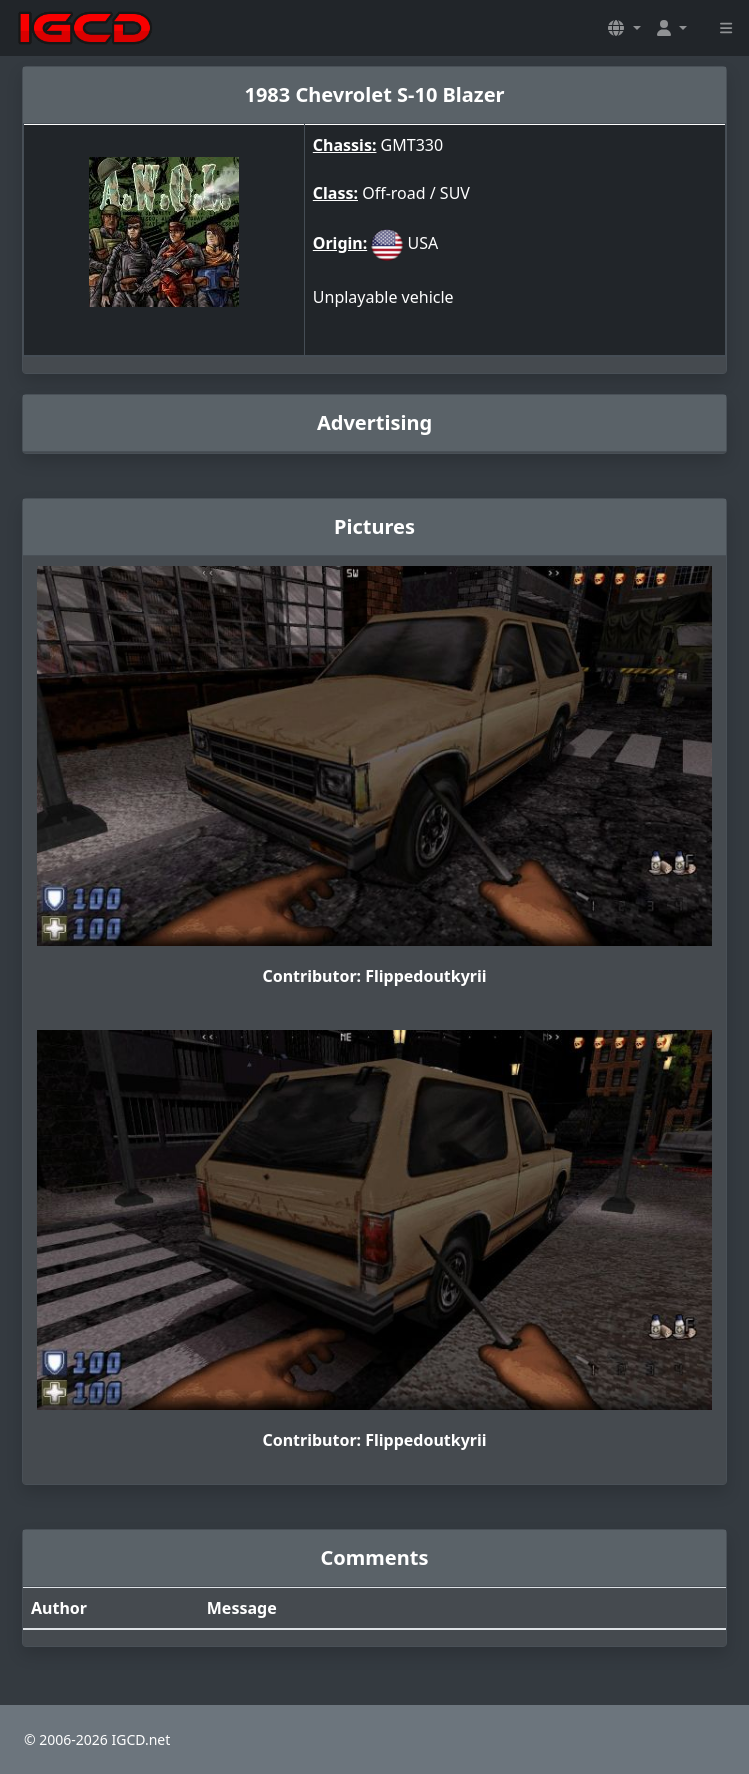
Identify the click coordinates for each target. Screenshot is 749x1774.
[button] (624, 28)
